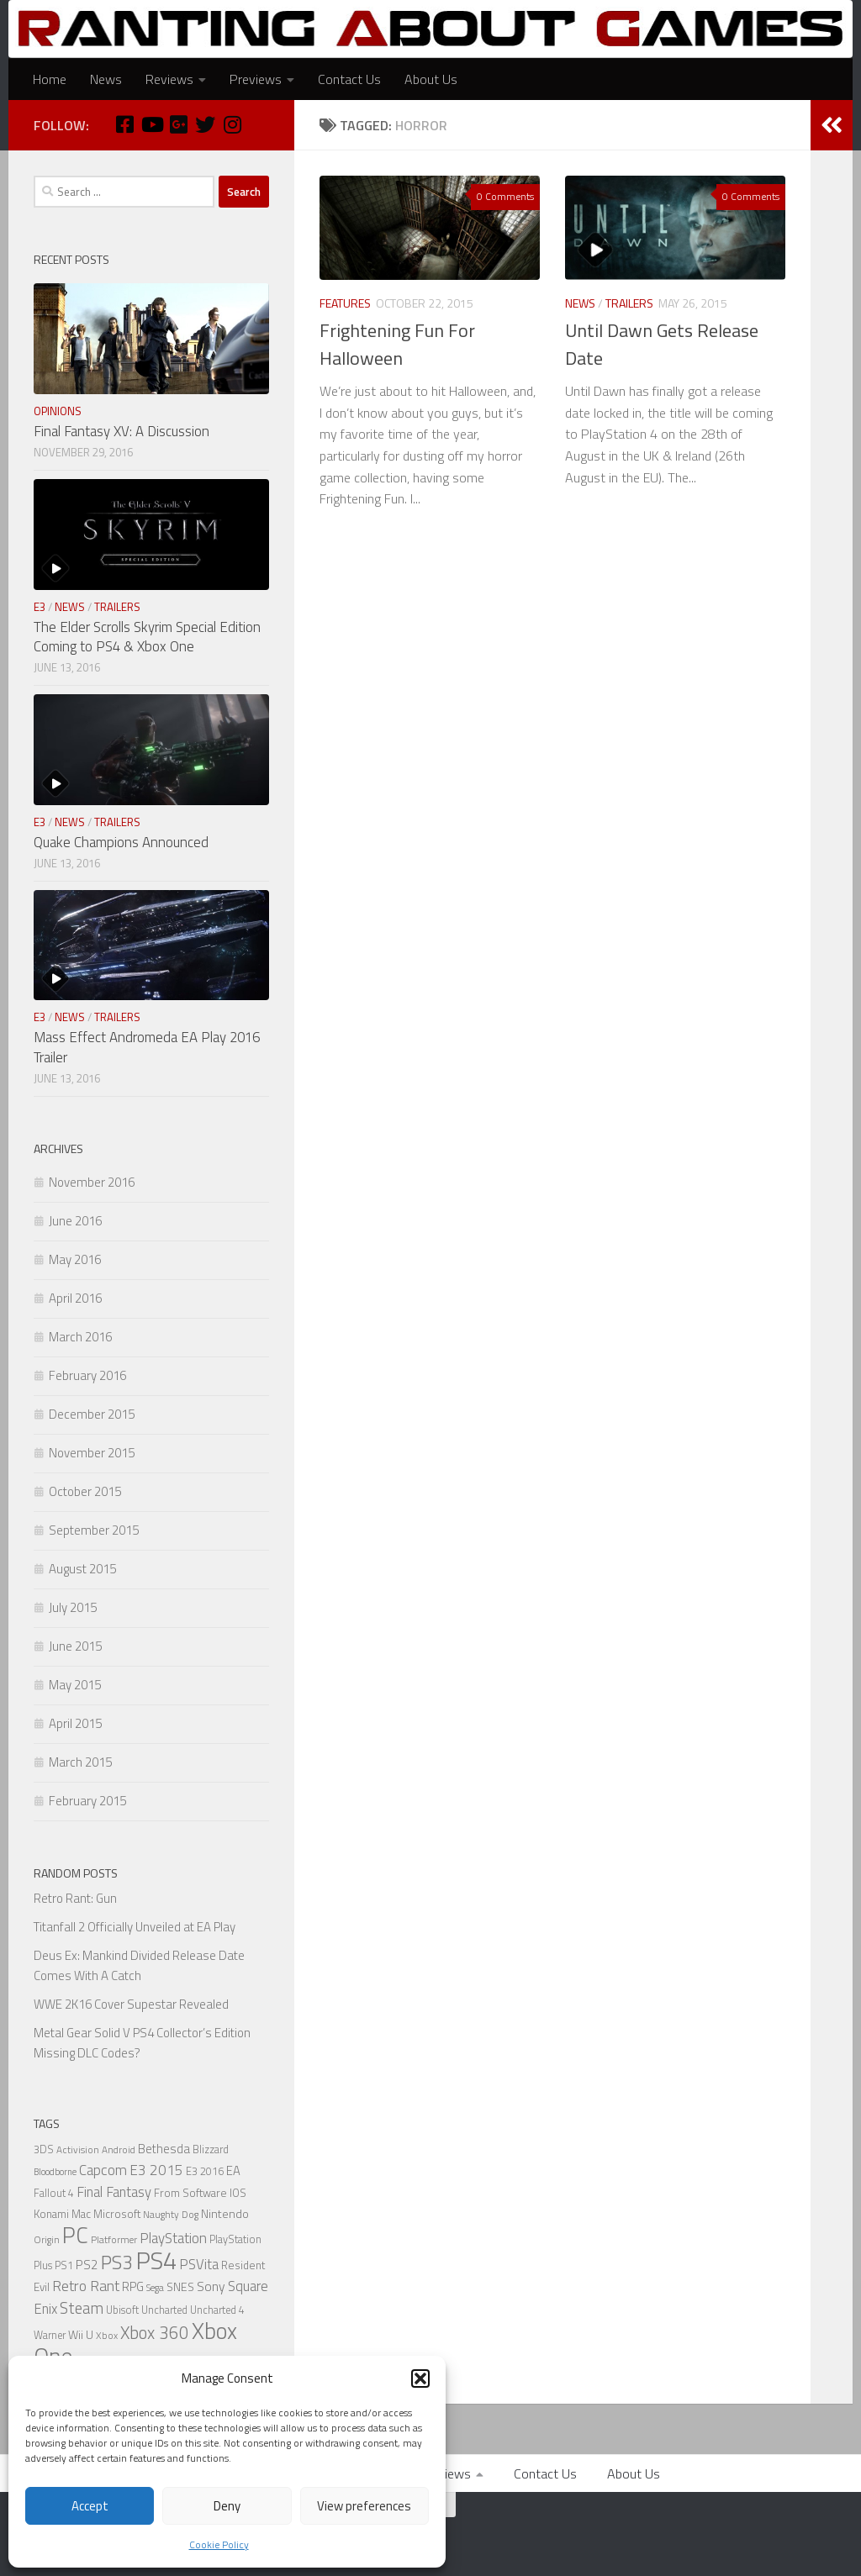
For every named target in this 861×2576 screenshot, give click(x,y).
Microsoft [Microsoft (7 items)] (116, 2213)
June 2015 (75, 1646)
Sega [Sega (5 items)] (155, 2287)
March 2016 (80, 1336)
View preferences (364, 2505)
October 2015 (85, 1491)
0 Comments (505, 196)
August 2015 (82, 1568)
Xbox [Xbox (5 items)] (107, 2335)
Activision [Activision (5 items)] (77, 2149)
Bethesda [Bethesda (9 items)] (164, 2148)
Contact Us (349, 79)
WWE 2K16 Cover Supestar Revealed (131, 2004)
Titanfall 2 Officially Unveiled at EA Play (134, 1926)
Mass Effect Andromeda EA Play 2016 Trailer (147, 1047)
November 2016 (92, 1182)
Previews (256, 79)
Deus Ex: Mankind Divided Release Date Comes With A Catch (139, 1965)
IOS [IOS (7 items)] (238, 2192)
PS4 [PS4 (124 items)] (156, 2259)
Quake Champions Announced (121, 842)
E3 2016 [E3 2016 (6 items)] (205, 2171)
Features (345, 303)
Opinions (58, 411)
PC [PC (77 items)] (75, 2235)
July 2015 (73, 1607)
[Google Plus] (178, 124)
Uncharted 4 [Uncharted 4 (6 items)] (217, 2310)
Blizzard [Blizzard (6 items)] (211, 2149)
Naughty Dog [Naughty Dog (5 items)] (170, 2214)
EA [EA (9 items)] (233, 2170)
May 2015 (75, 1684)
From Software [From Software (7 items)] (190, 2192)
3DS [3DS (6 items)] (44, 2149)
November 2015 (92, 1452)
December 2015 (92, 1414)
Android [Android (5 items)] (118, 2149)
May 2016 (75, 1259)
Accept (89, 2505)
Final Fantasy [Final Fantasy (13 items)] (114, 2191)
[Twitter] (205, 124)
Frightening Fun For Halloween (397, 344)
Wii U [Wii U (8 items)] (80, 2334)
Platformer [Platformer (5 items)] (114, 2239)
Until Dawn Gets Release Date (661, 344)
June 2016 (75, 1220)
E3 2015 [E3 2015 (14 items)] (156, 2170)
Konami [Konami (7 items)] (51, 2213)
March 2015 (80, 1762)
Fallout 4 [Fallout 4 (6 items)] (54, 2193)
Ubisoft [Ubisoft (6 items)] (122, 2310)
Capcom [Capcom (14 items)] (103, 2170)
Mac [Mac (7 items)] (81, 2213)
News (106, 79)
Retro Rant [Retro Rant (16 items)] (85, 2285)
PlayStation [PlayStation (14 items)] (173, 2238)
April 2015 (75, 1723)
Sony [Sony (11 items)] (211, 2286)
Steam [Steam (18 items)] (81, 2308)
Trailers (629, 303)
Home (49, 79)
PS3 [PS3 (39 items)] (117, 2262)
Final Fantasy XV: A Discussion (121, 431)
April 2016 (75, 1298)
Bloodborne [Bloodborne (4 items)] (55, 2171)
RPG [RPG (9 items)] (133, 2286)
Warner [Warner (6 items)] (50, 2335)
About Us (430, 79)
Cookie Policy (219, 2544)
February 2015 (87, 1800)
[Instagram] (232, 124)
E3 (39, 606)
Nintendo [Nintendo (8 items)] (225, 2213)
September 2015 (94, 1530)
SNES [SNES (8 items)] (180, 2286)
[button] (420, 2378)
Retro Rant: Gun (75, 1898)
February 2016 (87, 1375)
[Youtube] (151, 124)
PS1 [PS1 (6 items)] (64, 2265)
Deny (227, 2505)
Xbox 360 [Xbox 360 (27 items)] (154, 2333)
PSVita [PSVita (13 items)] (199, 2263)
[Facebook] (124, 124)
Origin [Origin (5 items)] (47, 2239)
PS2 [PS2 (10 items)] (87, 2264)
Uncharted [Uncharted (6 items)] (164, 2310)
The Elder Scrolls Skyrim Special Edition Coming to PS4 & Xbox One (147, 637)
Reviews (169, 79)
